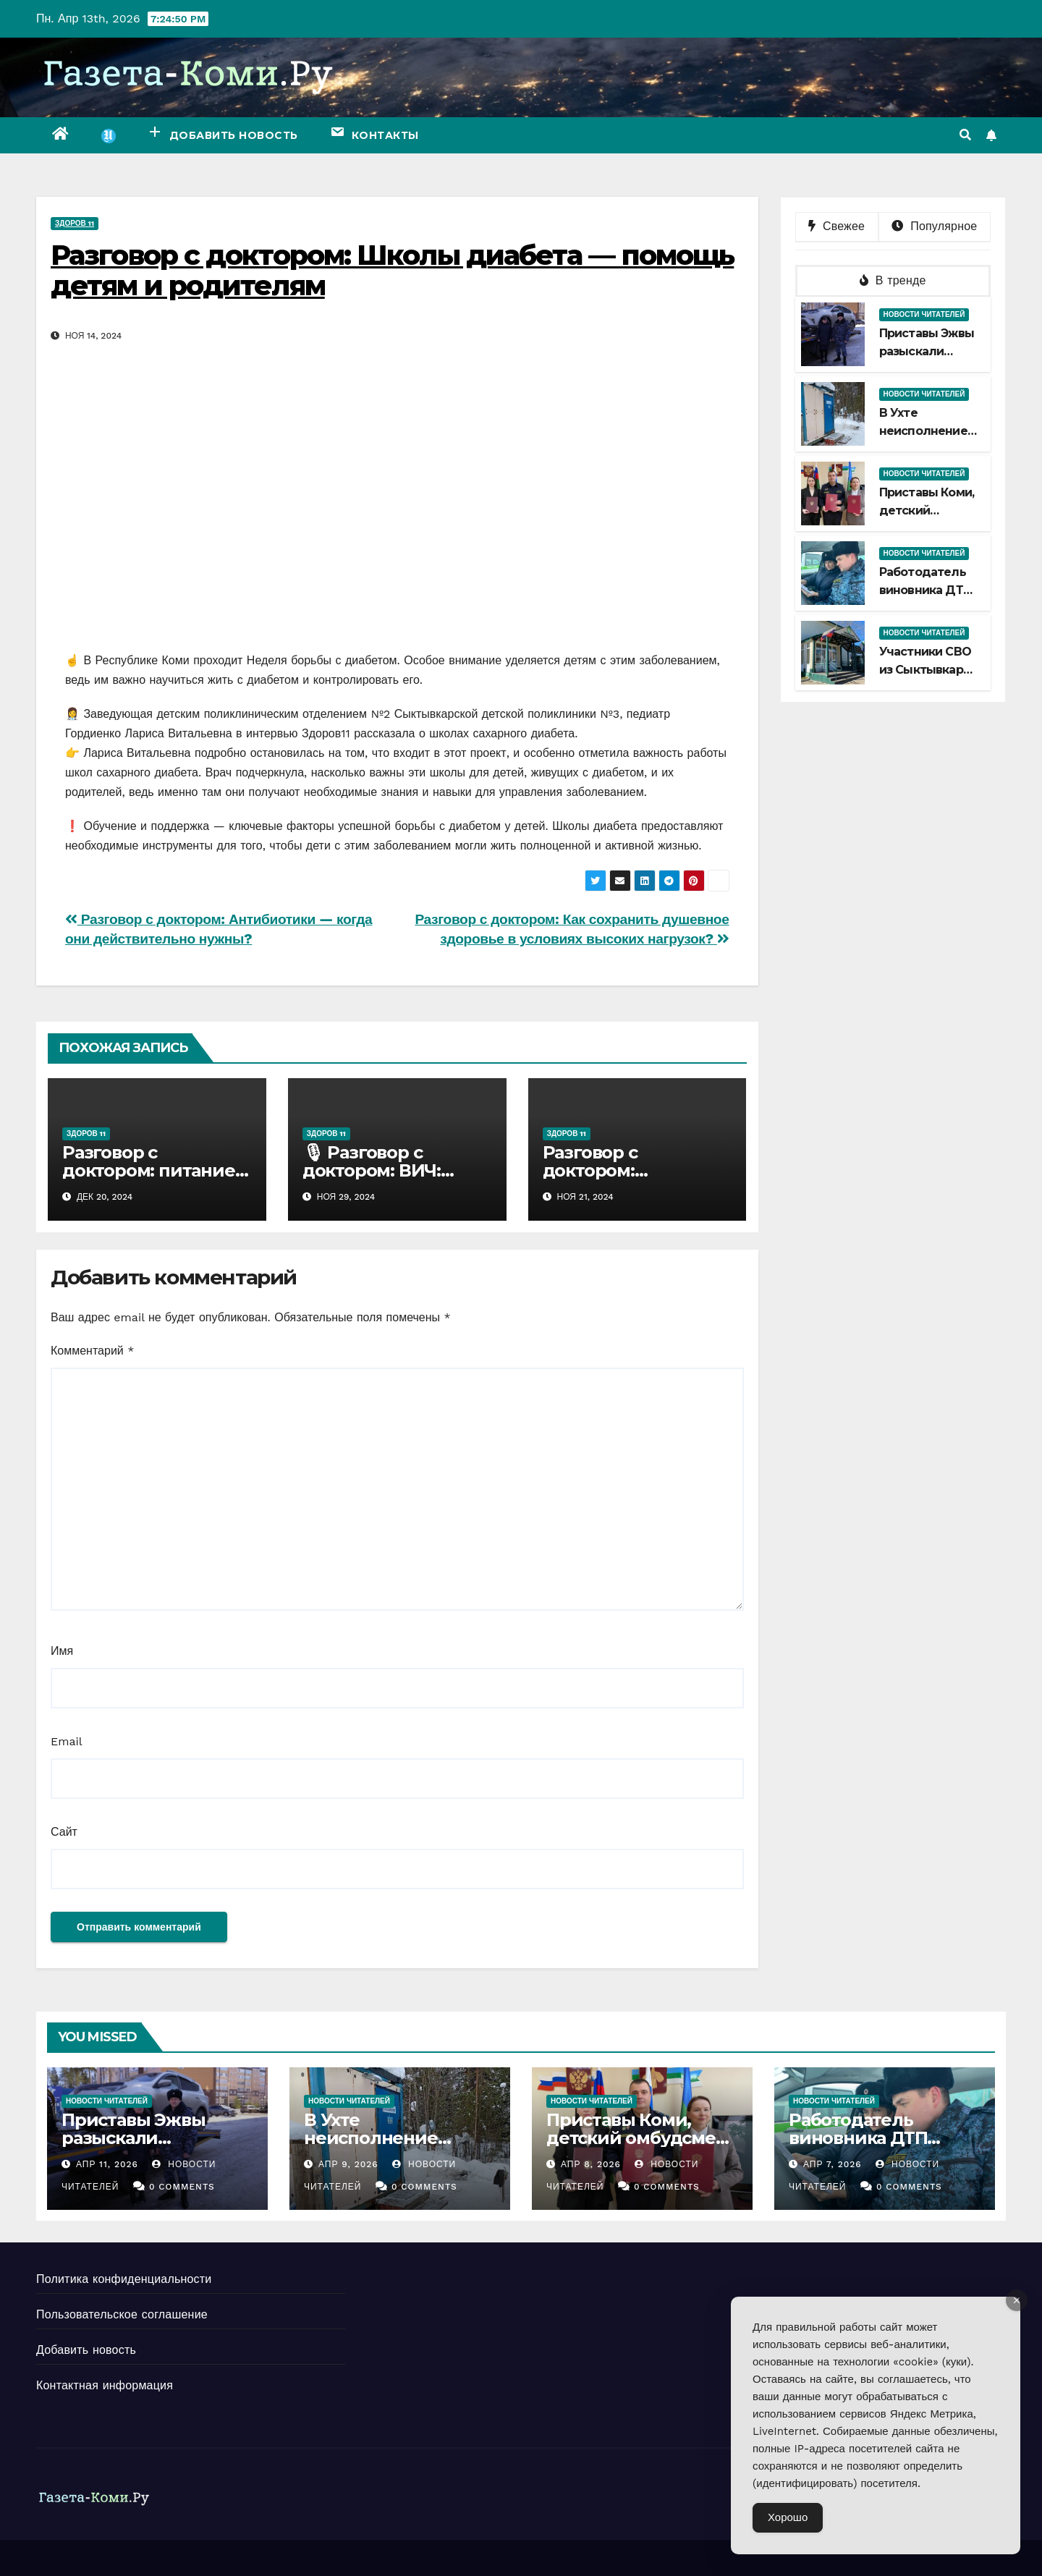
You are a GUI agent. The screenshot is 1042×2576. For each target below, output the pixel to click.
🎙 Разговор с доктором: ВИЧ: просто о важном (378, 1170)
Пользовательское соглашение (122, 2314)
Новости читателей (924, 314)
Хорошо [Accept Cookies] (788, 2517)
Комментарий (92, 1350)
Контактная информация (104, 2385)
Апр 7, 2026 (832, 2164)
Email (66, 1741)
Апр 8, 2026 (591, 2164)
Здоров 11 (74, 223)
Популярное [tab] (934, 226)
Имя (62, 1651)
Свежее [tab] (836, 226)
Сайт (64, 1832)
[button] (965, 135)
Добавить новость (86, 2350)
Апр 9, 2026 (348, 2164)
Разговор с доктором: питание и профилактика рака (156, 1170)
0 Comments (182, 2187)
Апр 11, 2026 (107, 2164)
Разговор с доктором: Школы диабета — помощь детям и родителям (392, 270)
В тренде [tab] (893, 280)
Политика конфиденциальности (123, 2279)
